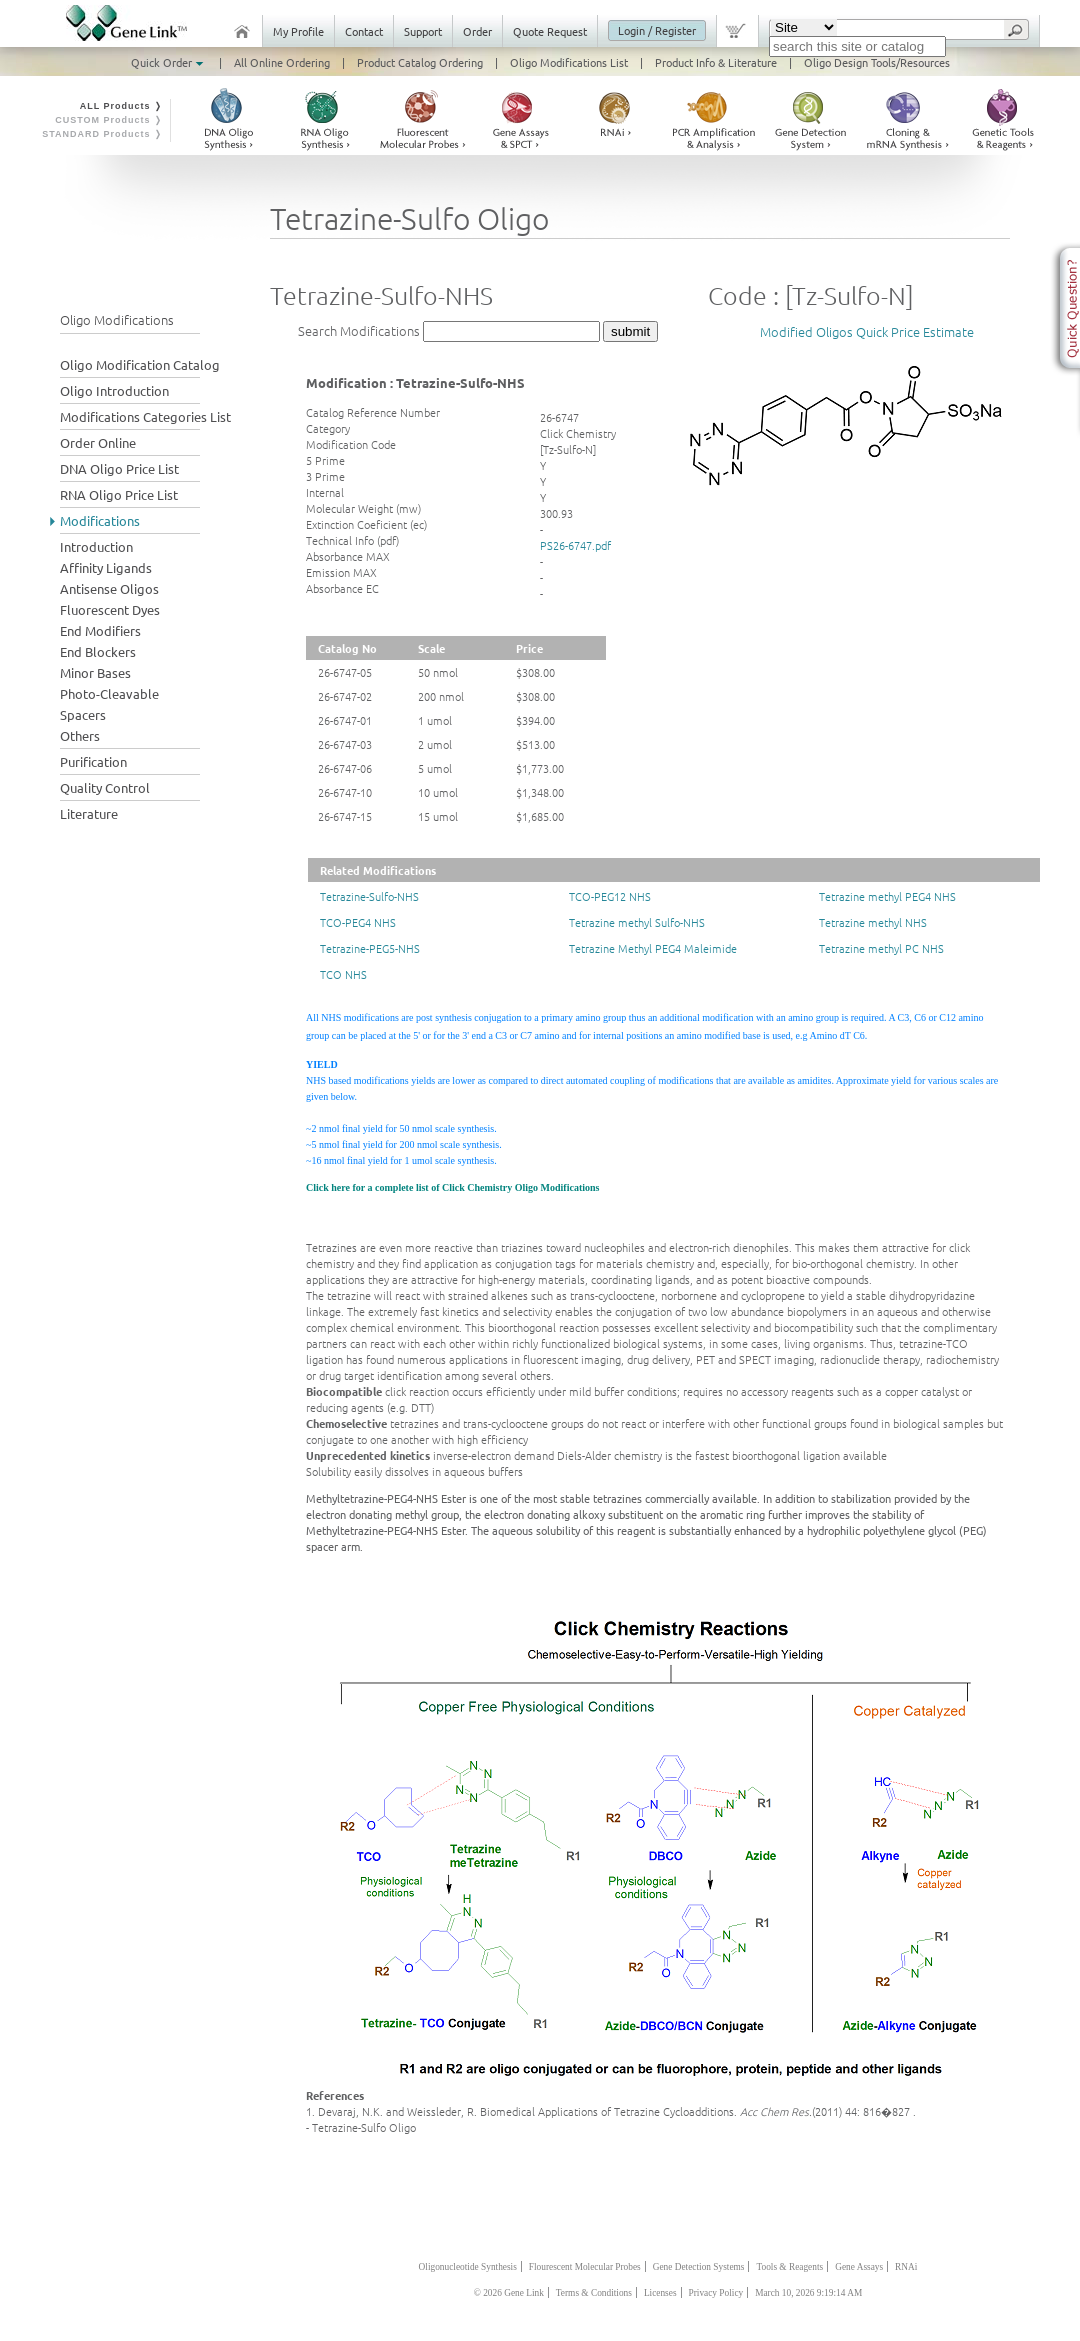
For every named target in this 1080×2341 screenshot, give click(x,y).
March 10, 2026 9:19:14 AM (808, 2293)
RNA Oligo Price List (119, 494)
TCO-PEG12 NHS (610, 896)
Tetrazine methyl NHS (873, 922)
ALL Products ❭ (121, 106)
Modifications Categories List (145, 416)
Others (80, 735)
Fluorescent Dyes (110, 609)
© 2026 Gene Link (509, 2293)
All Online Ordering (282, 62)
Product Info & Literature (716, 62)
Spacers (83, 714)
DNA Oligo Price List (119, 468)
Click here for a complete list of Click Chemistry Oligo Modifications (452, 1187)
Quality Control (105, 787)
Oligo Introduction (114, 390)
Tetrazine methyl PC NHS (881, 948)
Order (477, 31)
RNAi (906, 2267)
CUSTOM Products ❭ (109, 120)
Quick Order (169, 62)
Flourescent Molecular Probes (585, 2267)
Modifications (100, 520)
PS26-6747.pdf (575, 545)
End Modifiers (100, 630)
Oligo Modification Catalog (140, 364)
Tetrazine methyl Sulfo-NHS (637, 922)
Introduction (96, 546)
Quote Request (550, 31)
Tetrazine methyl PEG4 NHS (887, 896)
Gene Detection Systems (699, 2267)
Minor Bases (95, 672)
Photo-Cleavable (109, 693)
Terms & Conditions (594, 2293)
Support (423, 31)
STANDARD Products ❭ (102, 134)
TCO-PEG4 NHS (358, 922)
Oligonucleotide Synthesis (468, 2267)
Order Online (98, 442)
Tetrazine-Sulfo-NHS (369, 896)
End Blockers (98, 651)
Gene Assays (859, 2267)
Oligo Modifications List (569, 62)
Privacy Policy (716, 2293)
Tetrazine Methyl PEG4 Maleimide (653, 948)
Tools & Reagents (789, 2267)
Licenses (660, 2293)
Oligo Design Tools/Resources (877, 62)
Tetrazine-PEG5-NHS (370, 948)
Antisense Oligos (109, 588)
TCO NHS (343, 974)
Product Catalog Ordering (420, 62)
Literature (89, 813)
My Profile (298, 31)
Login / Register (657, 30)
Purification (93, 761)
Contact (364, 31)
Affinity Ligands (106, 567)
